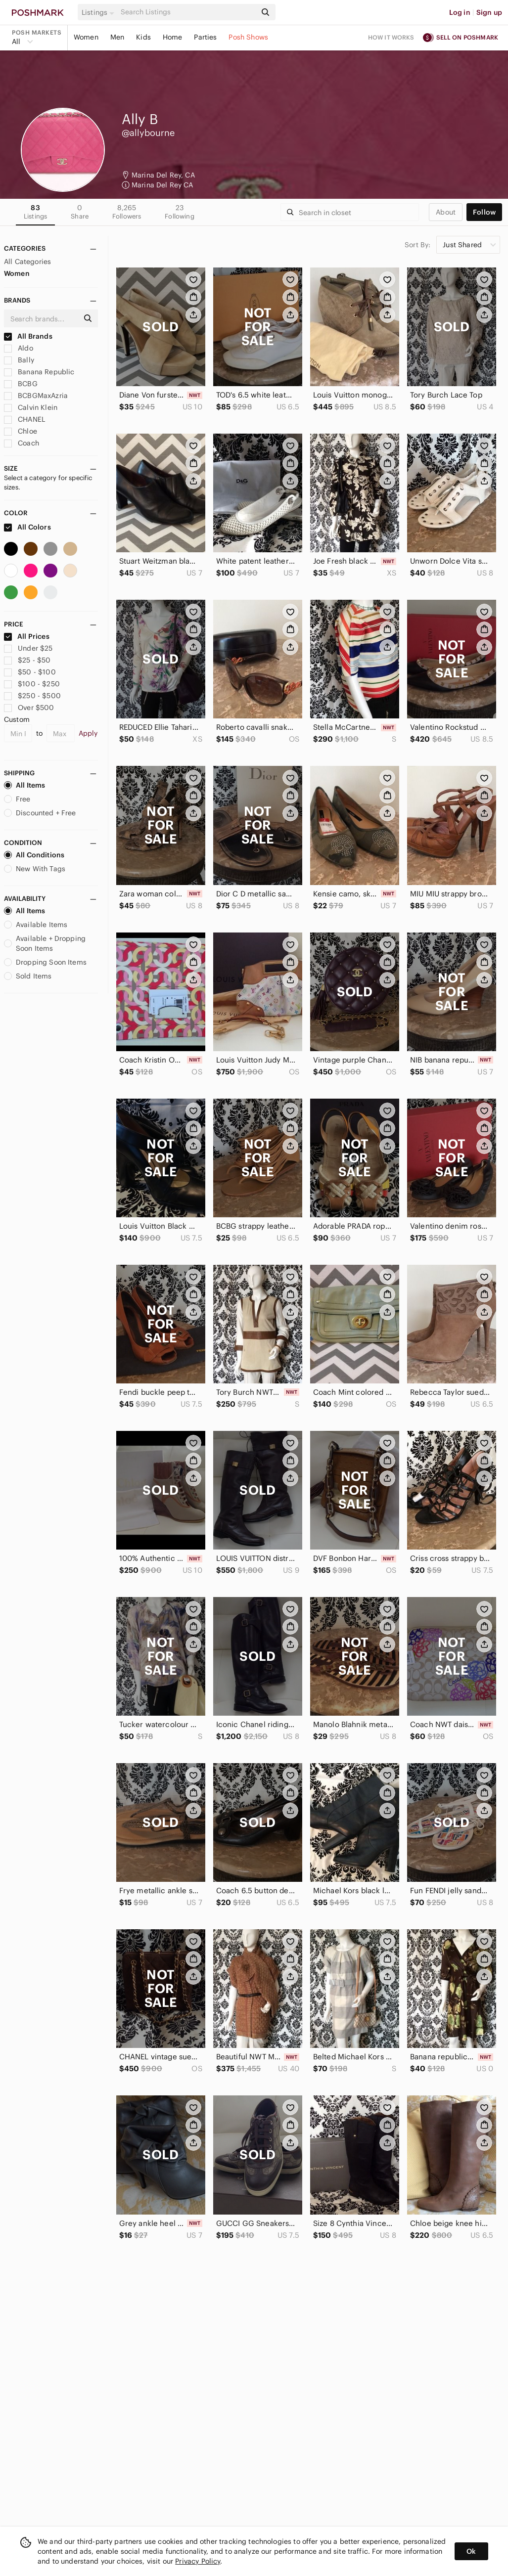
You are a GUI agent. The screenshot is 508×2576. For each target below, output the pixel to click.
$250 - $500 (32, 695)
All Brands (28, 336)
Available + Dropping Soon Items (45, 943)
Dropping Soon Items (45, 962)
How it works (391, 37)
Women (86, 37)
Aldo (18, 348)
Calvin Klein (30, 407)
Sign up (489, 12)
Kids (143, 37)
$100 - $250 (32, 683)
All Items (24, 785)
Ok (471, 2551)
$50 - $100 (30, 671)
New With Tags (34, 868)
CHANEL (24, 419)
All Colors (27, 527)
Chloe (20, 431)
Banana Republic (39, 371)
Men (117, 37)
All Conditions (34, 854)
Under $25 (28, 648)
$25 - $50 (27, 660)
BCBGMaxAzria (36, 395)
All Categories (27, 261)
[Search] (187, 12)
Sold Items (28, 976)
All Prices (26, 636)
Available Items (35, 924)
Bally (19, 359)
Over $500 (29, 707)
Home (173, 37)
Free (17, 799)
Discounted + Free (40, 812)
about (446, 212)
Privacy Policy (197, 2561)
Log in (459, 12)
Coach (21, 443)
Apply (88, 733)
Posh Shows (248, 37)
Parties (205, 37)
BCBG (21, 383)
